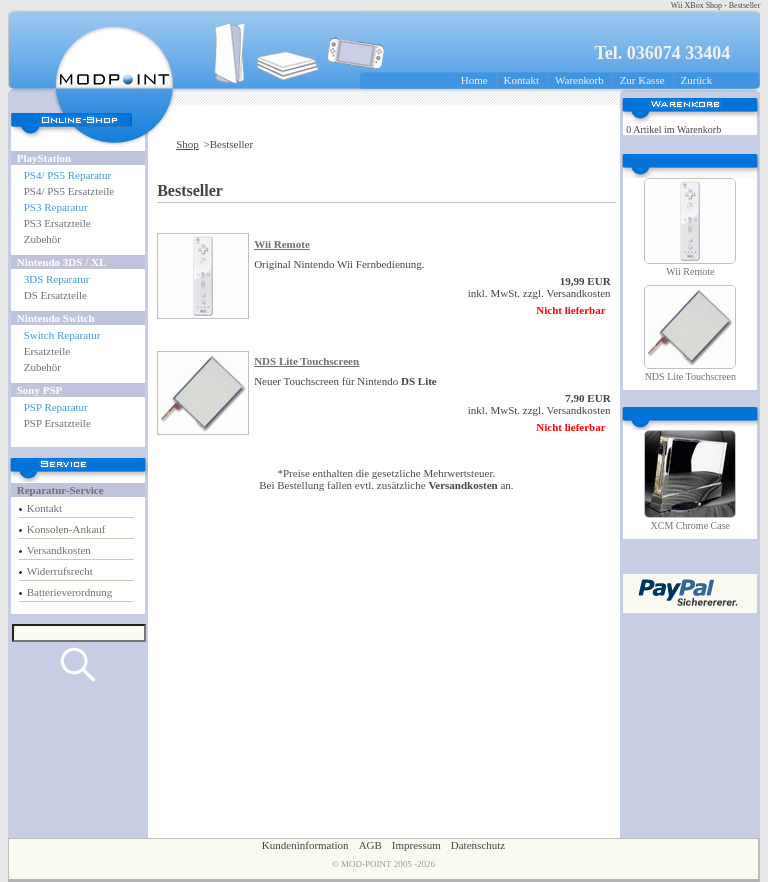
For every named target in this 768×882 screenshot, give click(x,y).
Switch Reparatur (62, 335)
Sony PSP (40, 390)
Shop (187, 144)
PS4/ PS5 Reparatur (67, 175)
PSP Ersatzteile (57, 423)
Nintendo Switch (56, 318)
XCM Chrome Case (690, 525)
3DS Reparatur (57, 279)
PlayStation (44, 158)
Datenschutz (478, 845)
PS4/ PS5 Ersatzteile (69, 191)
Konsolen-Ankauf (66, 529)
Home (474, 80)
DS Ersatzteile (55, 295)
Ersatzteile (47, 351)
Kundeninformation (305, 845)
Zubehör (42, 239)
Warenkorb (579, 80)
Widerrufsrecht (60, 571)
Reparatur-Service (60, 490)
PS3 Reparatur (56, 207)
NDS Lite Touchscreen (306, 361)
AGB (370, 845)
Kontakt (521, 80)
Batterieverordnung (70, 592)
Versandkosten (59, 550)
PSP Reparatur (56, 407)
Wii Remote (282, 244)
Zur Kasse (642, 80)
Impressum (416, 845)
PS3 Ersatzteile (57, 223)
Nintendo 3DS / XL (62, 262)
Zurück (697, 80)
